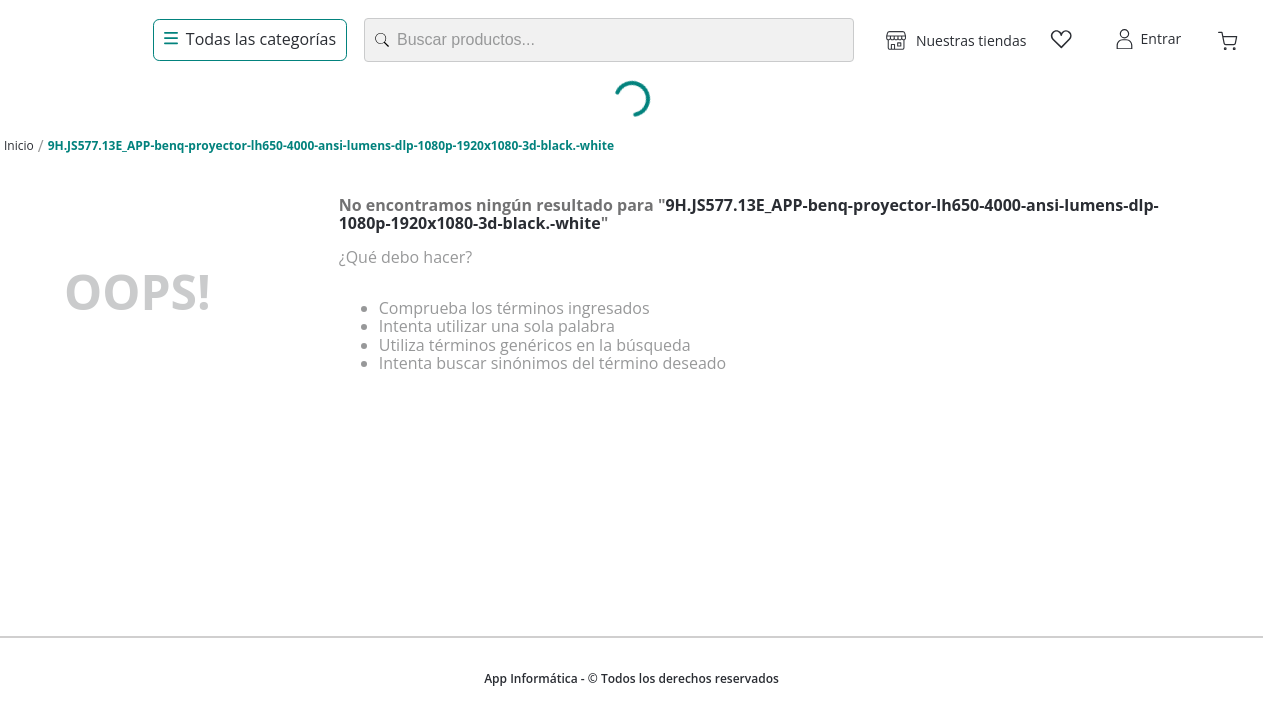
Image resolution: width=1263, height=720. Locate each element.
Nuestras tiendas (971, 40)
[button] (956, 40)
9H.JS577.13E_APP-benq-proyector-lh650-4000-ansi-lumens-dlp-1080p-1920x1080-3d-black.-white (331, 145)
